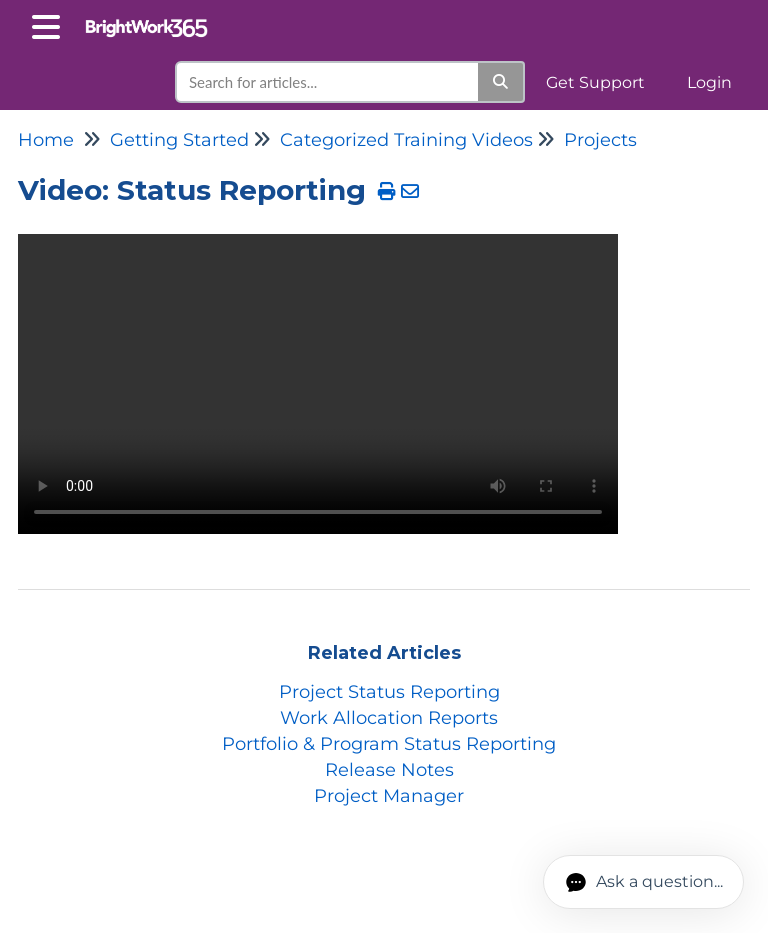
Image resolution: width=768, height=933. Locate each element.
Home (46, 140)
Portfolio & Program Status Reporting (389, 744)
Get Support (595, 82)
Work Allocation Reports (389, 718)
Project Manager (389, 796)
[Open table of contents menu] (50, 24)
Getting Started (179, 140)
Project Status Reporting (389, 692)
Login (709, 82)
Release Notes (389, 770)
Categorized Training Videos (406, 140)
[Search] (501, 82)
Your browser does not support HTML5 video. (318, 384)
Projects (600, 140)
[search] (328, 82)
